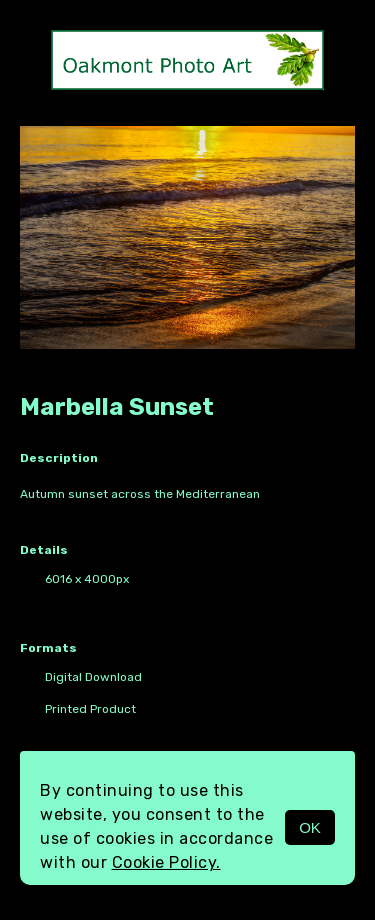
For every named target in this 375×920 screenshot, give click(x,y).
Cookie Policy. (166, 862)
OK (310, 827)
